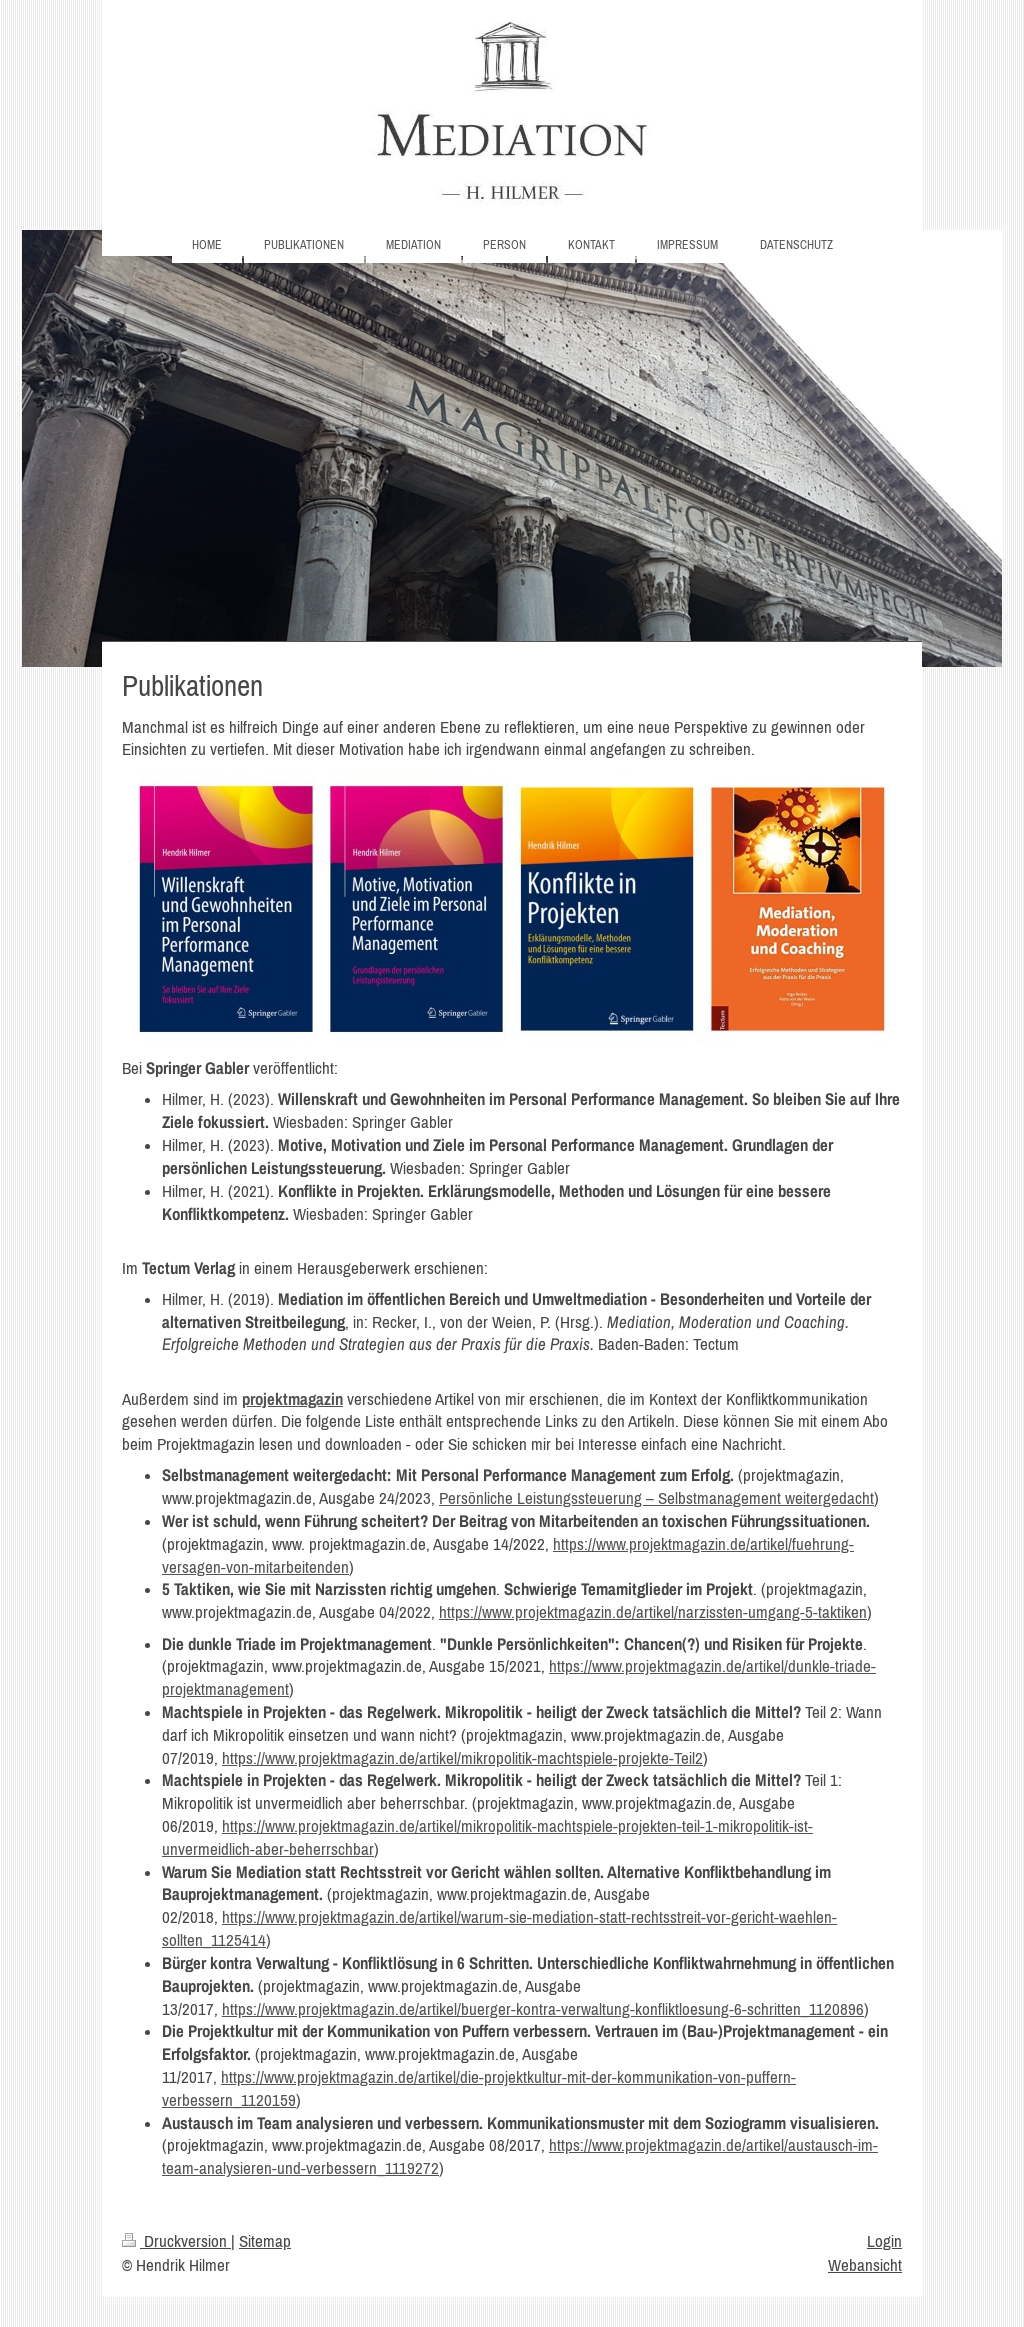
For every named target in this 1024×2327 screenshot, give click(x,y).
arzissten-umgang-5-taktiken (776, 1612)
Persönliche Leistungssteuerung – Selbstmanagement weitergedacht (656, 1498)
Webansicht (865, 2265)
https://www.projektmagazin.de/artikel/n (562, 1612)
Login (884, 2241)
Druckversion (176, 2241)
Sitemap (265, 2241)
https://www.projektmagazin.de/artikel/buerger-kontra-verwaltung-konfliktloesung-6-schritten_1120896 (543, 2009)
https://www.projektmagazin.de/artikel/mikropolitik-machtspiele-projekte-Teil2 (462, 1758)
